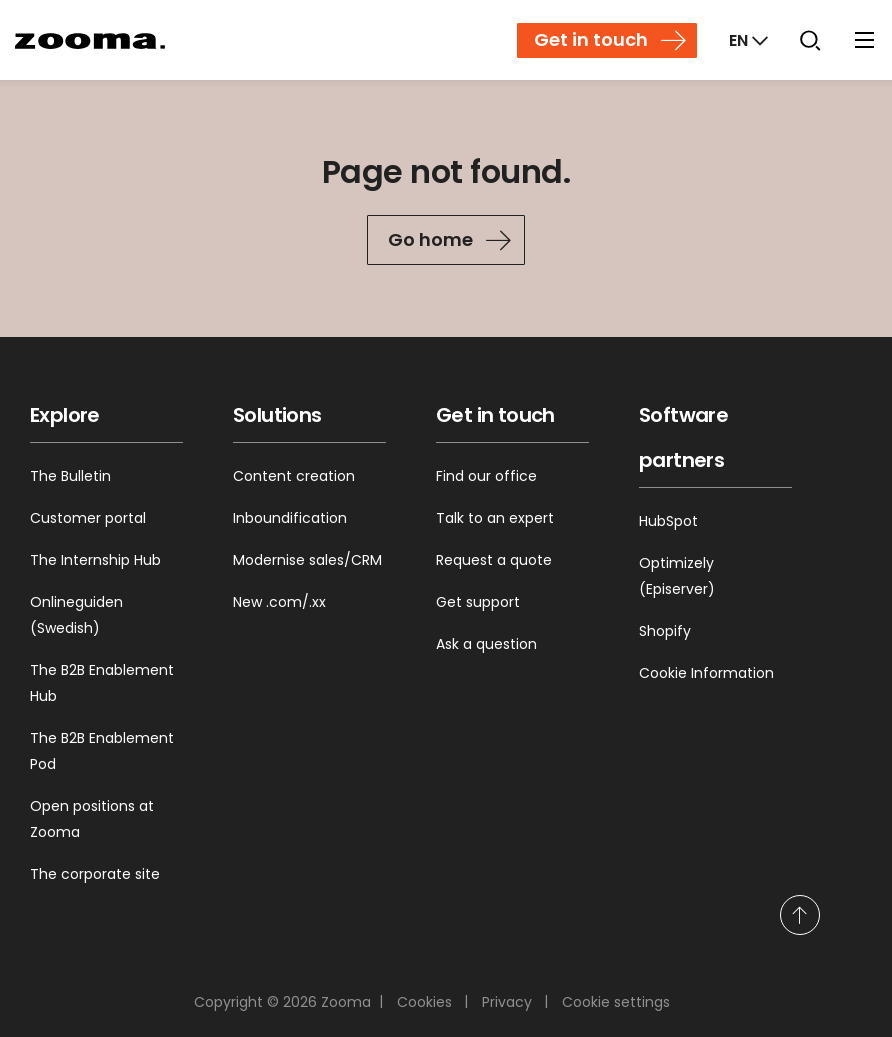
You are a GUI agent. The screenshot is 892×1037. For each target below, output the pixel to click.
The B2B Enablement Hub (102, 683)
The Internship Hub (95, 560)
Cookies (424, 1002)
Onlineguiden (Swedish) (76, 615)
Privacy (507, 1002)
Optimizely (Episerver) (677, 576)
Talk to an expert (495, 518)
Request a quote (494, 560)
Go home (430, 239)
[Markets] (746, 40)
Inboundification (290, 518)
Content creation (294, 476)
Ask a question (486, 644)
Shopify (665, 631)
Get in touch (591, 39)
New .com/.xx (279, 602)
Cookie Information (706, 673)
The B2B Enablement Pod (102, 751)
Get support (478, 602)
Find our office (486, 476)
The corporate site (95, 874)
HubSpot (668, 521)
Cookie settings (616, 1002)
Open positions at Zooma (92, 819)
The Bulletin (70, 476)
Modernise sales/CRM (307, 560)
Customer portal (88, 518)
